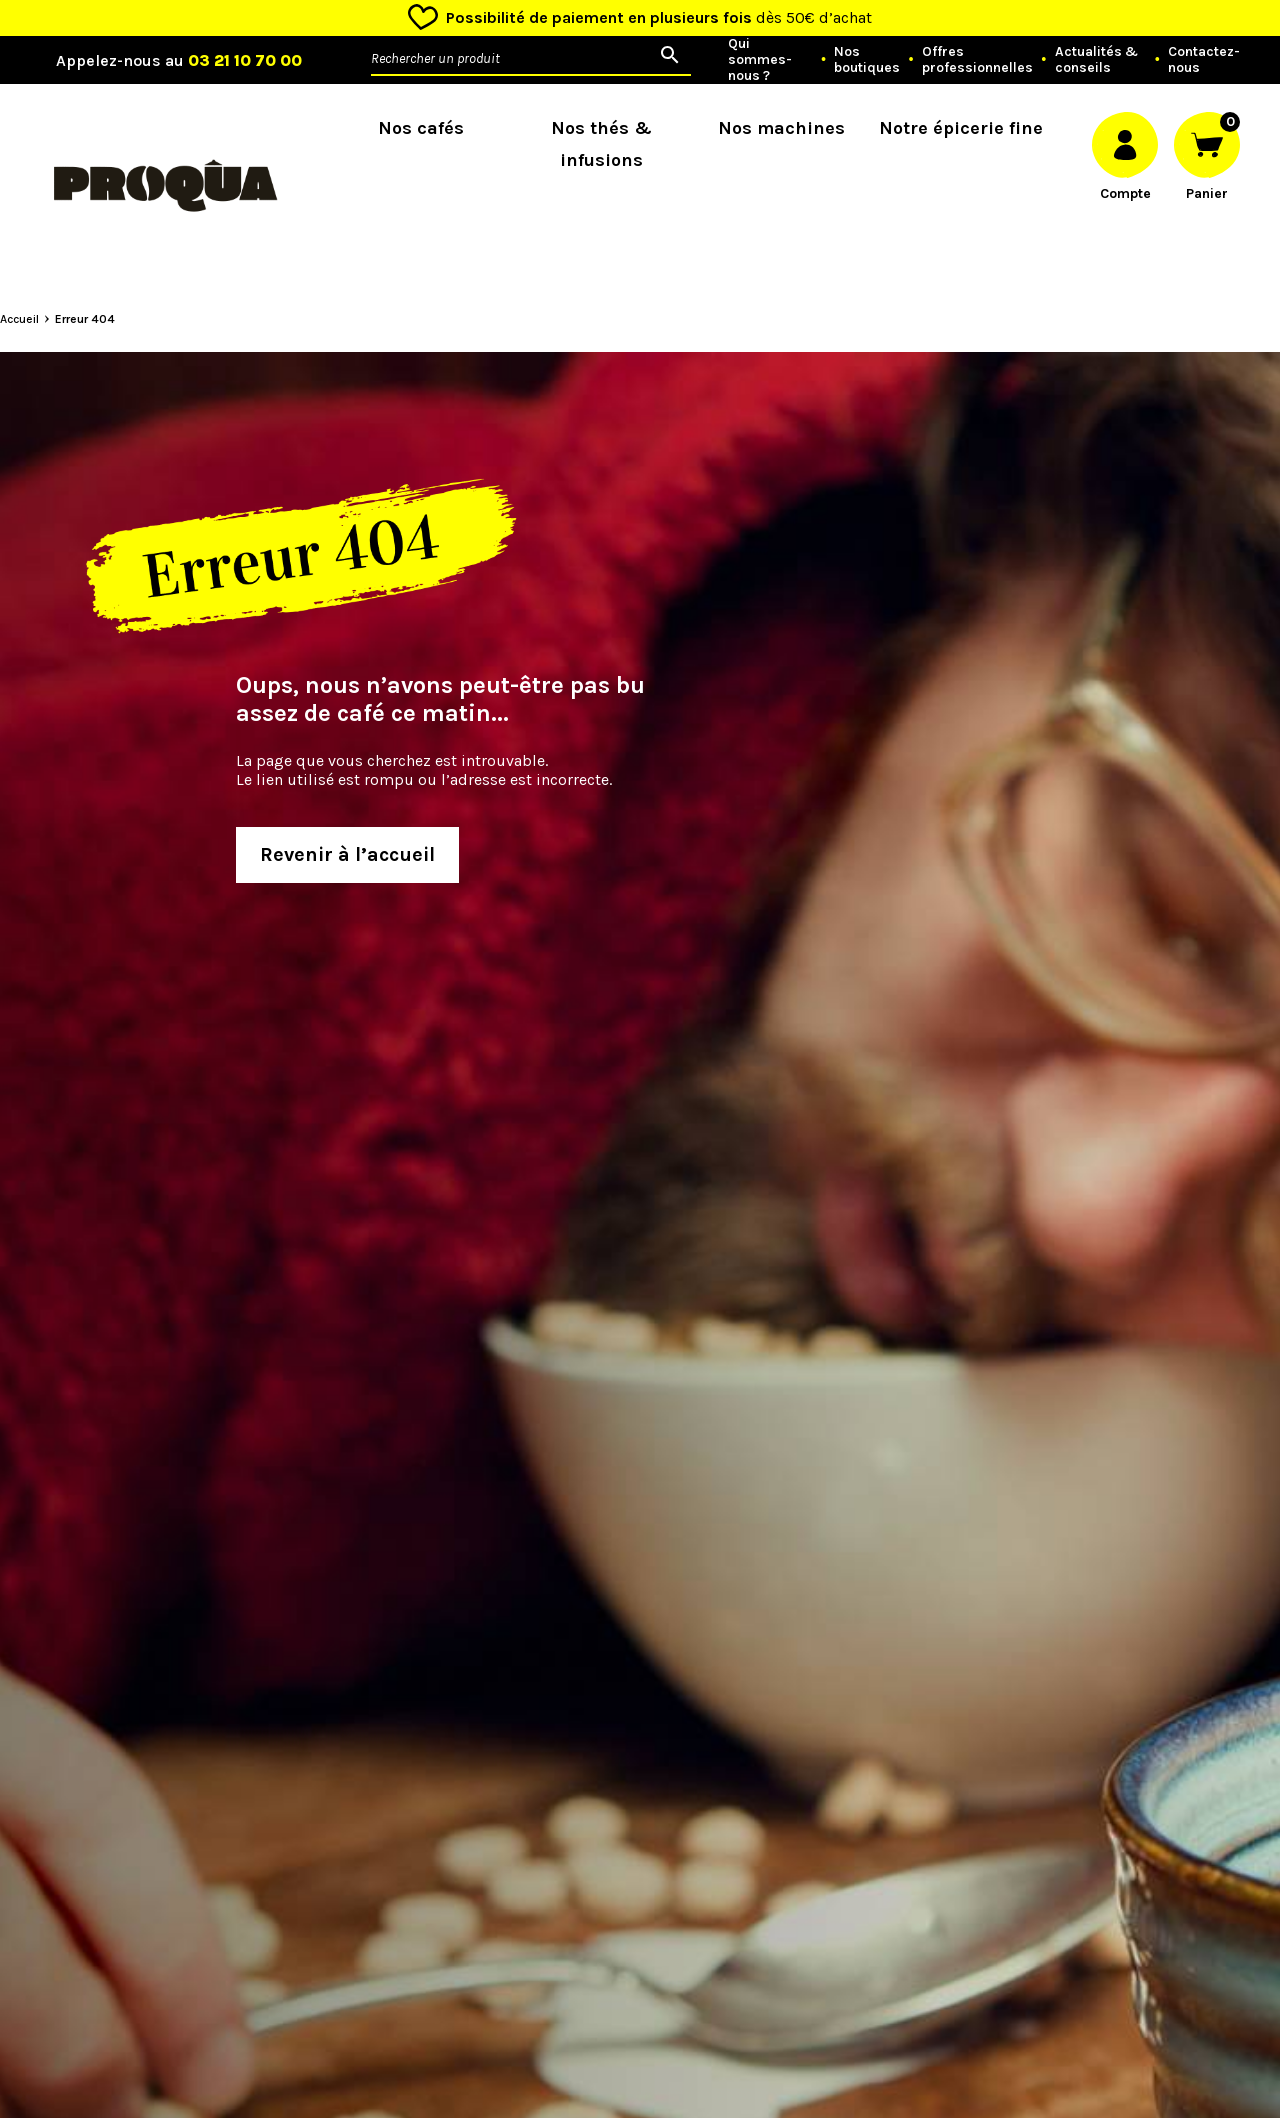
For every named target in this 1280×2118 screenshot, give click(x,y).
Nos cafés (421, 128)
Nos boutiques (867, 60)
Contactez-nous (1204, 60)
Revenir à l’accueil (347, 854)
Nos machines (781, 128)
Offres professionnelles (977, 60)
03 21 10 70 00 (245, 60)
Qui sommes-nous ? (760, 60)
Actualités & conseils (1096, 60)
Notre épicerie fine (961, 128)
